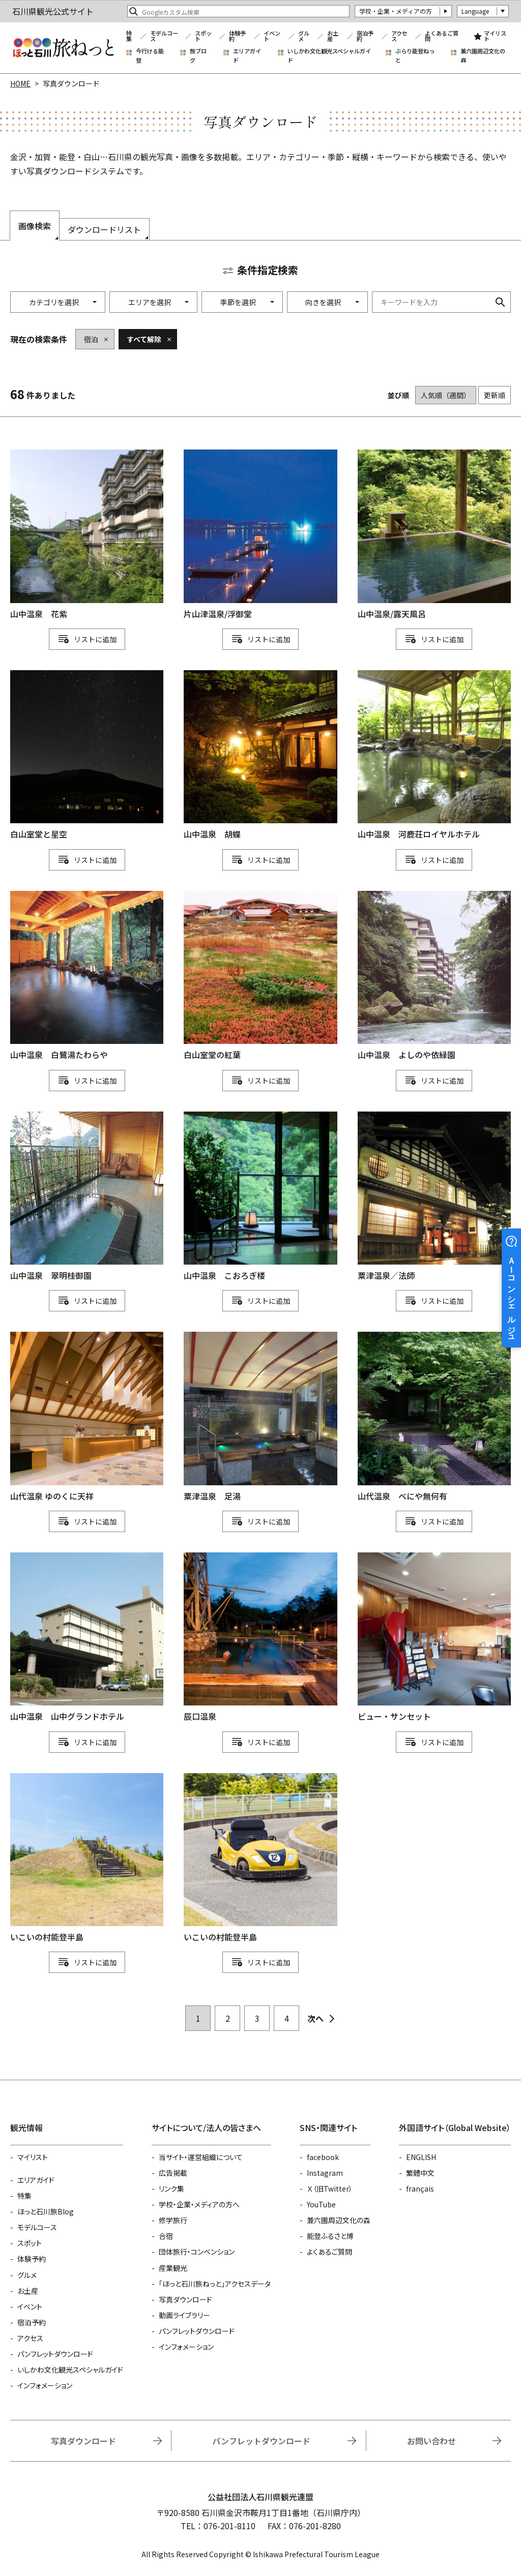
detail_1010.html (86, 1197)
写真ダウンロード (185, 2299)
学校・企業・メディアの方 (395, 11)
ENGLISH (421, 2157)
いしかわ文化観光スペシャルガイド (329, 56)
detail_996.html (260, 1197)
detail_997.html (86, 976)
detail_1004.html (260, 755)
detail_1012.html (434, 976)
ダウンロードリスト (104, 229)
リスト (84, 639)
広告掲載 (173, 2173)
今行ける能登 (150, 56)
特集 (129, 36)
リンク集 (171, 2188)
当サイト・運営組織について (201, 2157)
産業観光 (173, 2268)
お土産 (332, 36)
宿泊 (91, 339)
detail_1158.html (260, 976)
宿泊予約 (365, 36)
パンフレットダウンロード (55, 2354)
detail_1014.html (434, 1417)
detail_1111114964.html (86, 1858)
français (420, 2188)
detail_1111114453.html (86, 1417)
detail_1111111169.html (434, 1637)
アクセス (399, 36)
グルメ (303, 36)
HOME (20, 83)
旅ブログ (198, 56)
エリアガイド (247, 56)
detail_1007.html (86, 1637)
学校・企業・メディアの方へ (199, 2204)
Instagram (325, 2173)
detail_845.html (260, 1637)
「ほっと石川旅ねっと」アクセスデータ (215, 2284)
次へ (315, 2018)
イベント (272, 36)
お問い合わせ (431, 2441)
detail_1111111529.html (260, 1417)
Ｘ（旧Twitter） (330, 2188)
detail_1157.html (86, 755)
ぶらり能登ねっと (415, 56)
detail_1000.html (434, 755)
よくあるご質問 (441, 36)
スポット (203, 36)
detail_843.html (260, 535)
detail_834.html (434, 1197)
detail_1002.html (86, 535)
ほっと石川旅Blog (45, 2211)
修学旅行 (173, 2220)
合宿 (166, 2236)
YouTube (321, 2204)
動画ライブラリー (184, 2315)
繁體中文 (420, 2173)
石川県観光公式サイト (63, 48)
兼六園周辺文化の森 (482, 56)
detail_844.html (434, 535)
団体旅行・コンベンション (197, 2251)
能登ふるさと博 (330, 2236)
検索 (500, 302)
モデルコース (164, 36)
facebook (323, 2157)
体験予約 (237, 36)
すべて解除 (144, 339)
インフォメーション (44, 2385)
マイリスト (495, 36)
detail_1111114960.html (260, 1858)
